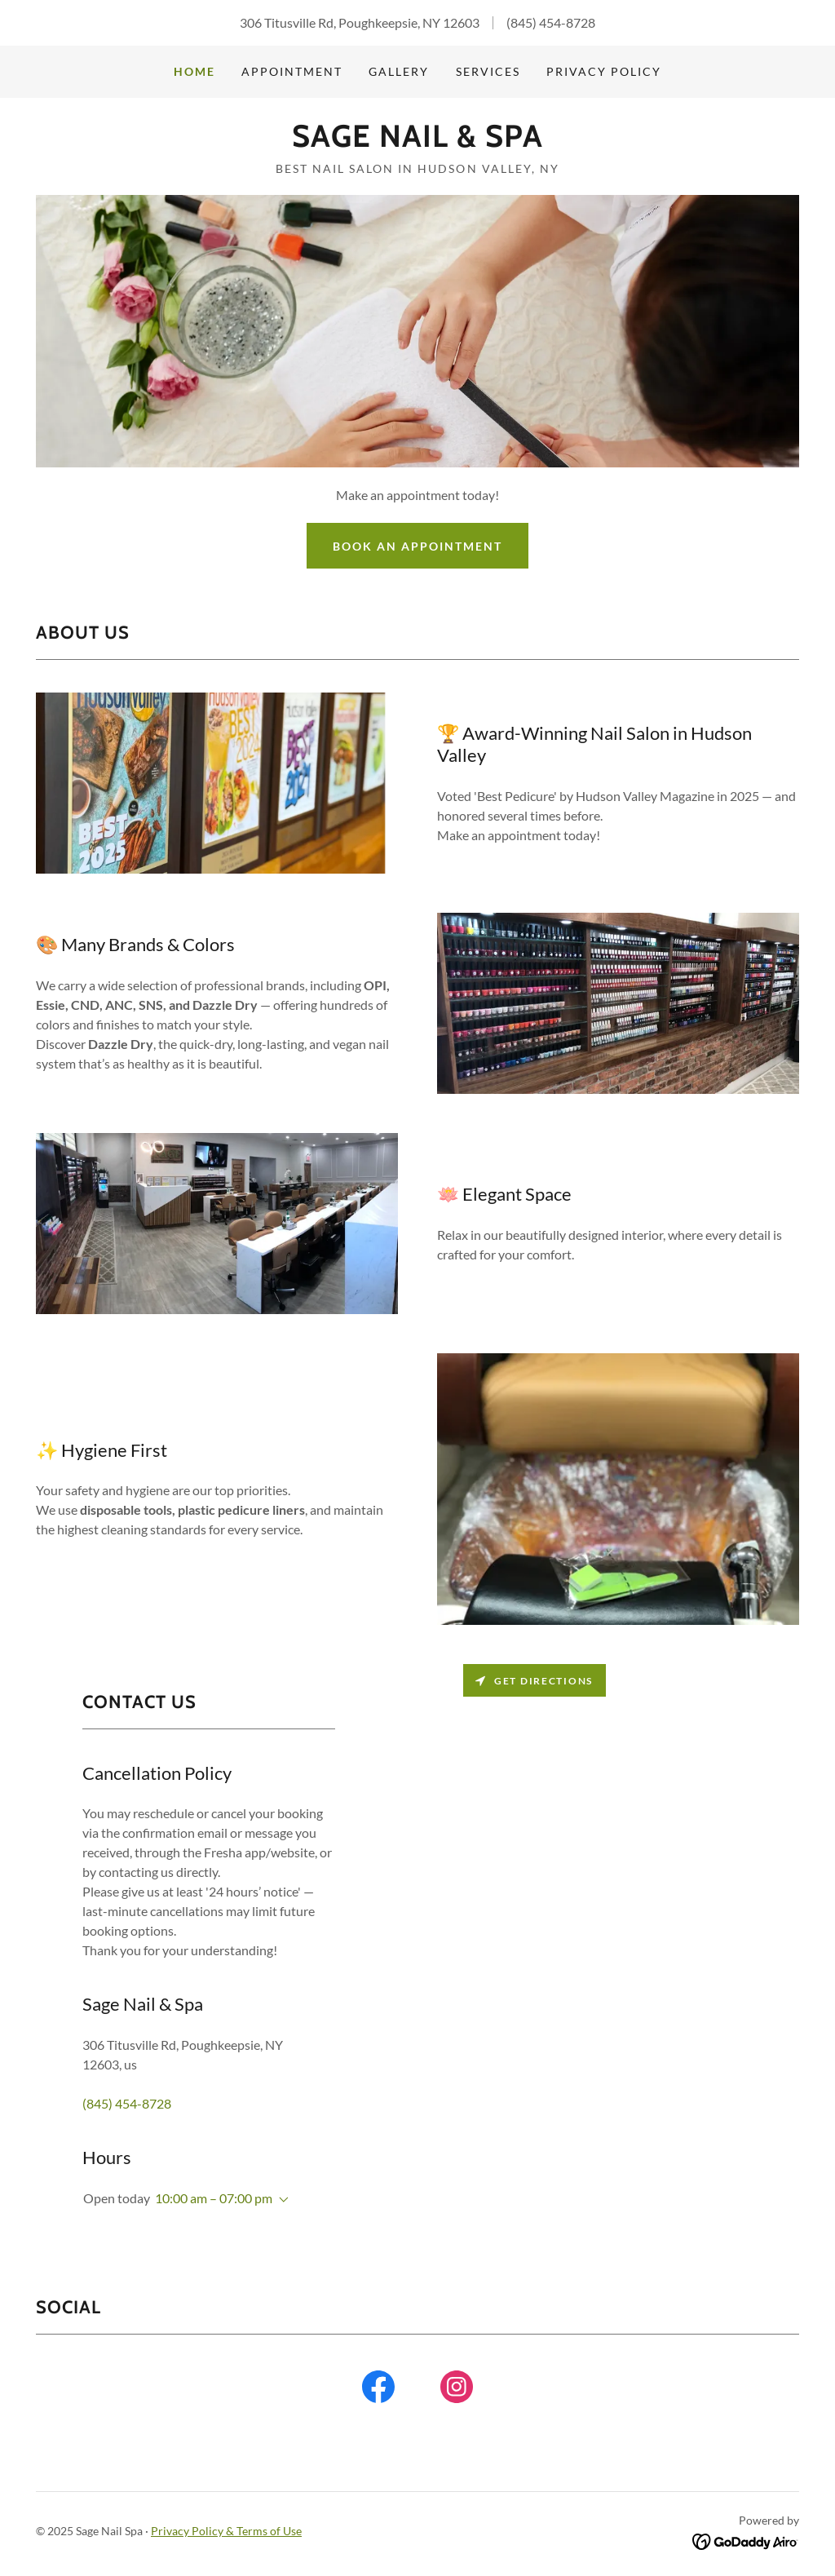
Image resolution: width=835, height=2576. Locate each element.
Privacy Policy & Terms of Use (226, 2531)
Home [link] (194, 71)
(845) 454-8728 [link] (550, 22)
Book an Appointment (417, 546)
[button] (280, 2199)
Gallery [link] (399, 71)
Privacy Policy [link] (603, 71)
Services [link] (488, 71)
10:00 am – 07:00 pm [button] (213, 2198)
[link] (417, 141)
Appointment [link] (291, 71)
